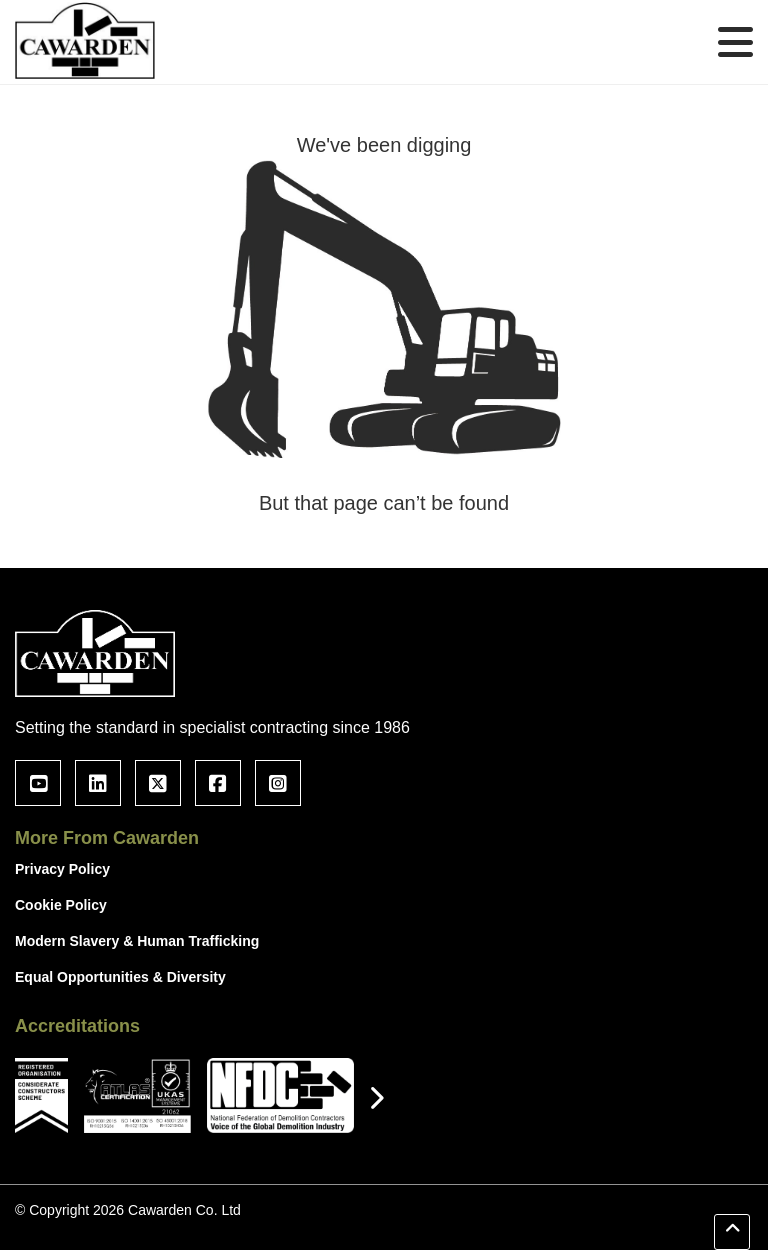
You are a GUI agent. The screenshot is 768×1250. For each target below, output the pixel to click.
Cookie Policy (61, 905)
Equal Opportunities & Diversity (120, 977)
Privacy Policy (62, 869)
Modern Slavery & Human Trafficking (137, 941)
